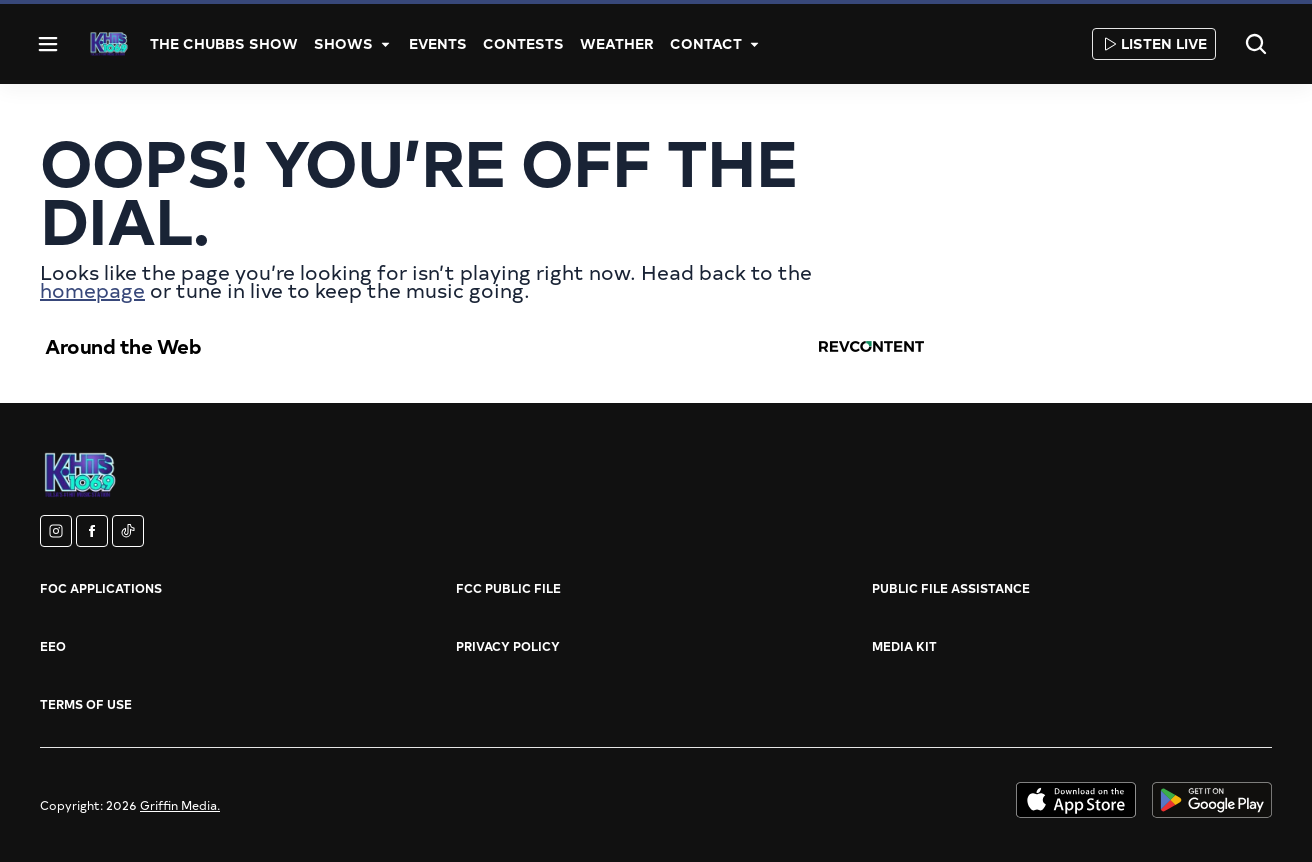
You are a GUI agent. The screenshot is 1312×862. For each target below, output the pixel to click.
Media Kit (904, 646)
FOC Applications (101, 588)
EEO (53, 646)
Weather (617, 43)
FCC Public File (508, 588)
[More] (385, 44)
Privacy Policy (508, 646)
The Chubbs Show (224, 43)
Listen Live (1154, 43)
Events (438, 43)
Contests (523, 43)
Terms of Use (86, 704)
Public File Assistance (951, 588)
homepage (92, 289)
